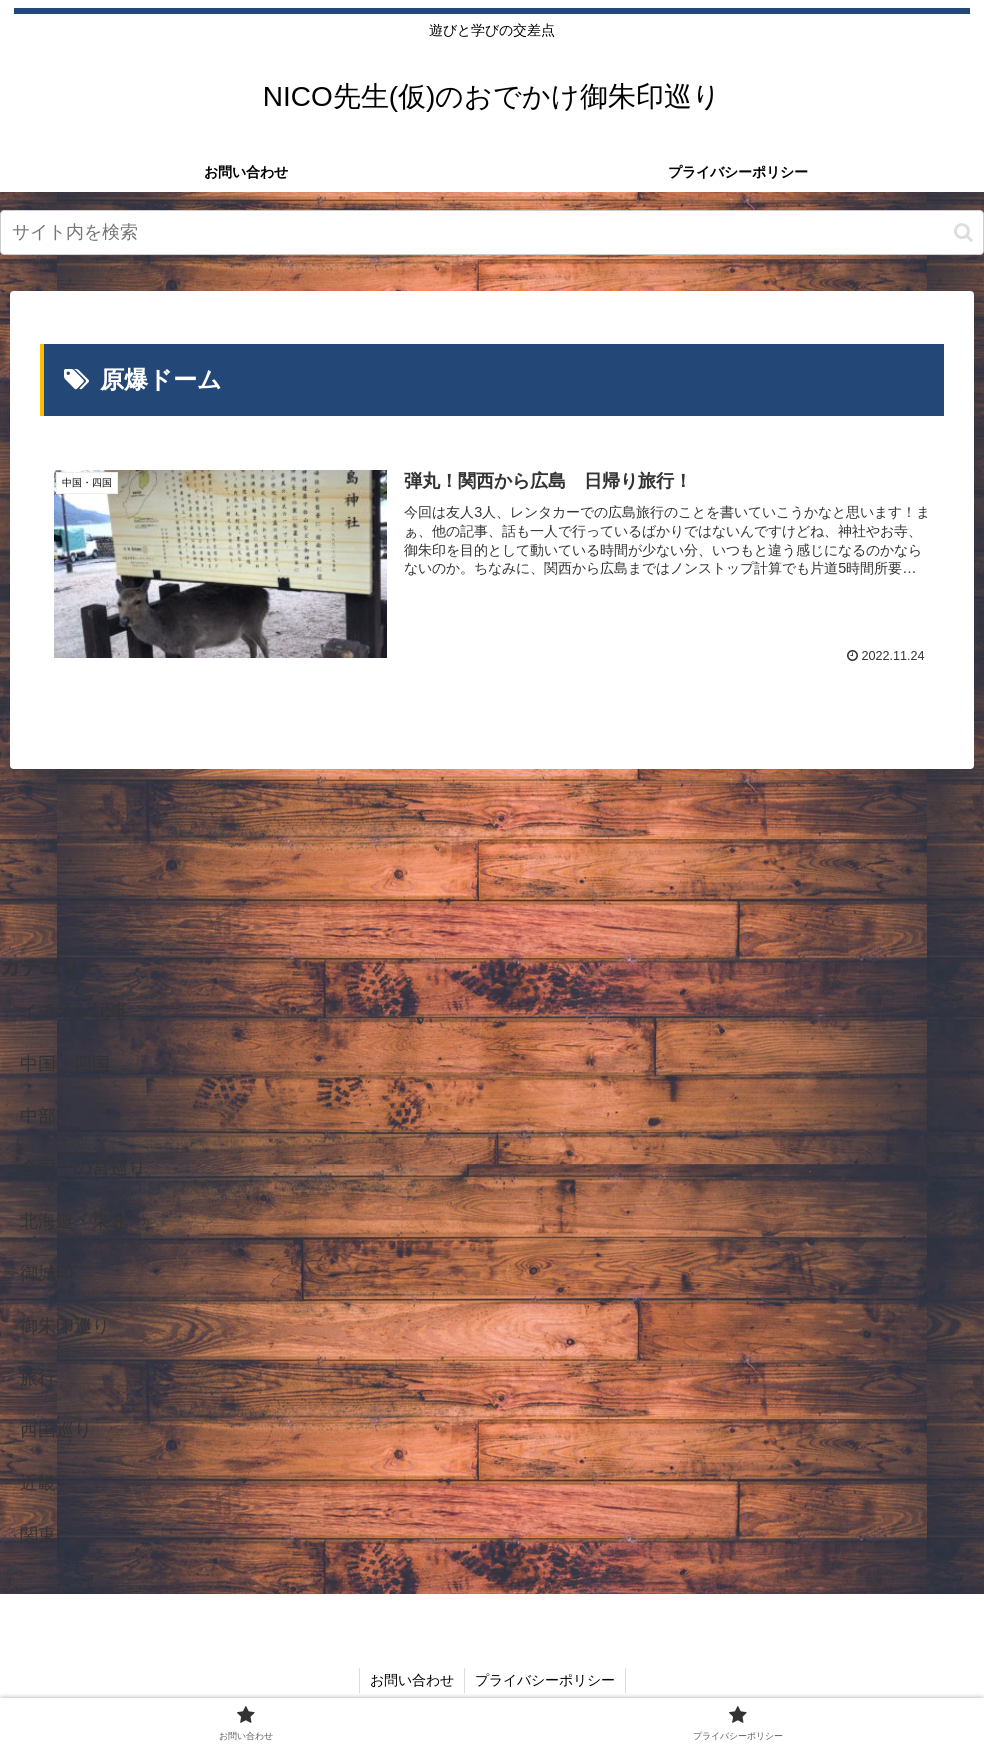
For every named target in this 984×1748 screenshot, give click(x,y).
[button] (963, 232)
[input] (492, 232)
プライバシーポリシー (545, 1680)
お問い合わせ (412, 1680)
